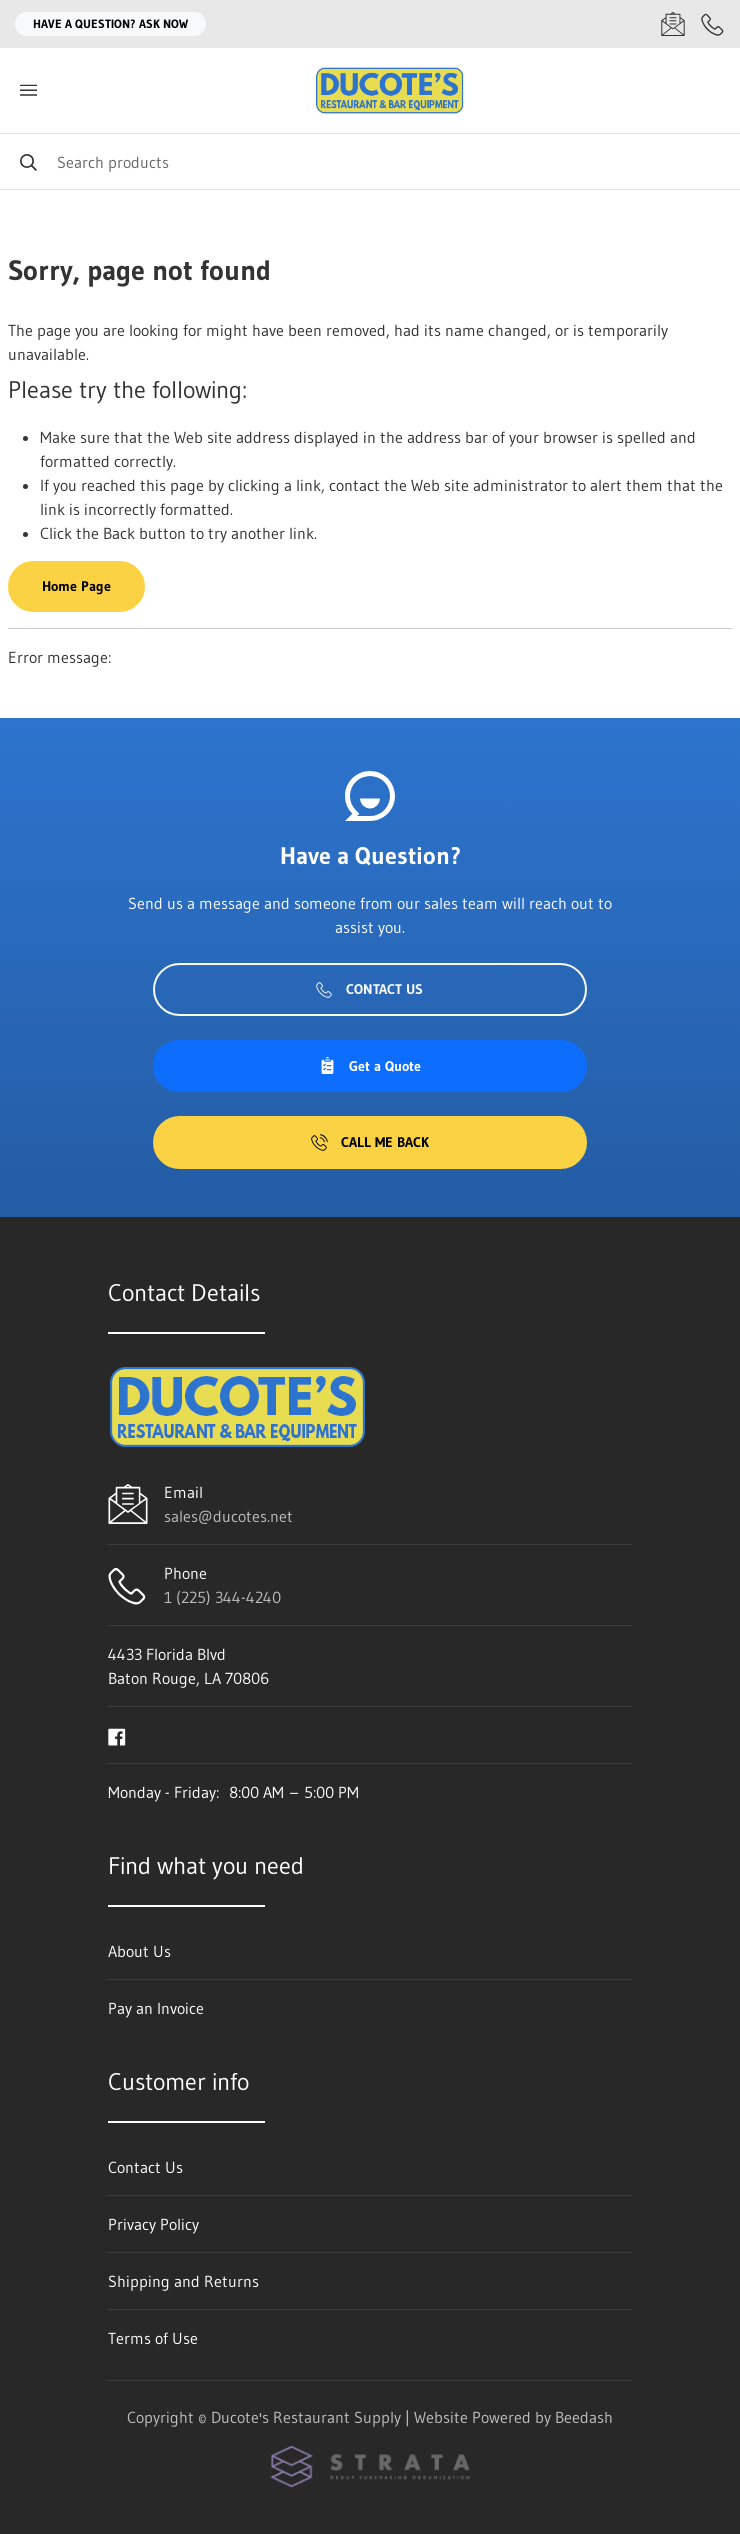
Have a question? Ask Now (110, 23)
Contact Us (369, 989)
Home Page (76, 586)
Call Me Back (370, 1142)
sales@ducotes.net (228, 1516)
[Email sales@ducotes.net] (673, 24)
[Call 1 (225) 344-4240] (713, 24)
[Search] (370, 161)
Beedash (584, 2417)
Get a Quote (370, 1066)
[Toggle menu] (28, 90)
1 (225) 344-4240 (222, 1597)
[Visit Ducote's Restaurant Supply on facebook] (117, 1735)
